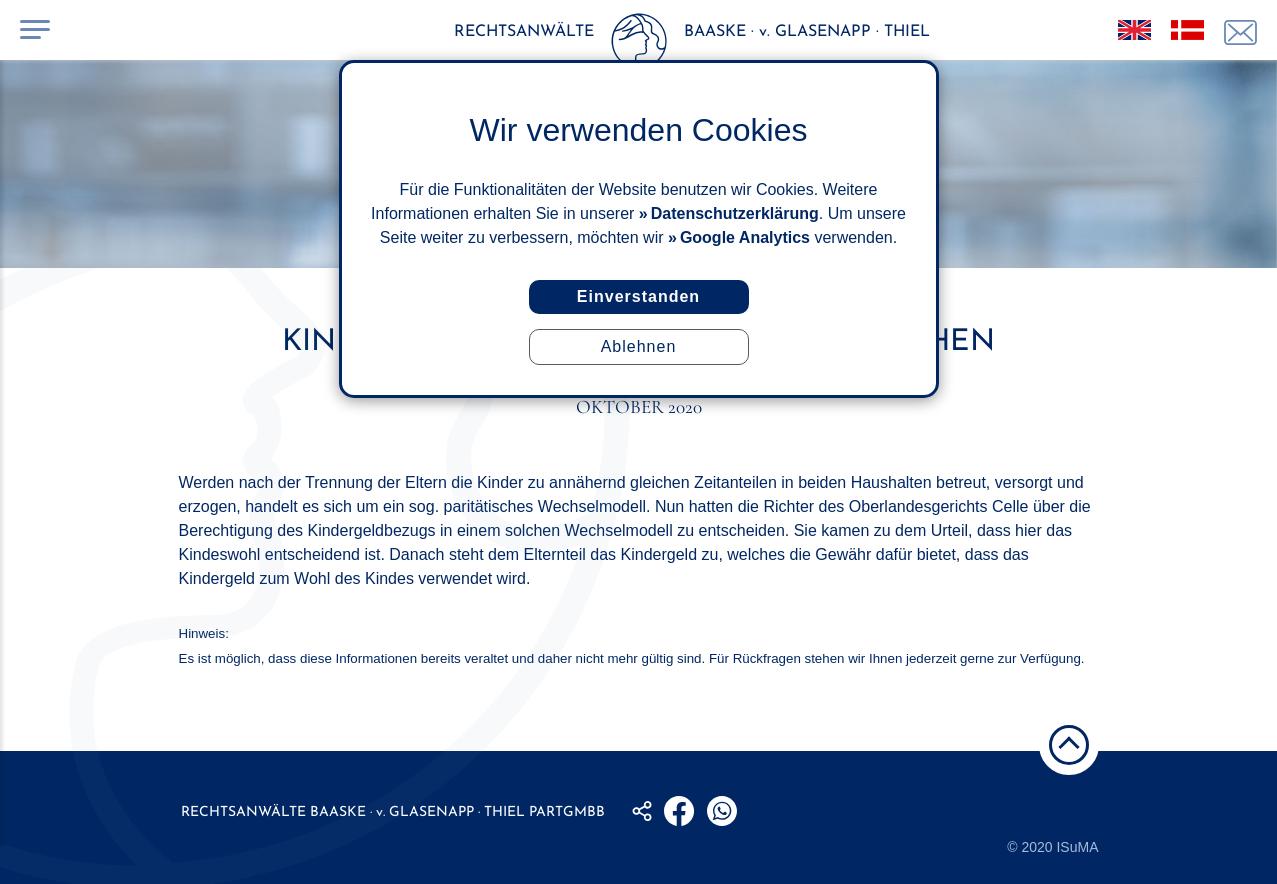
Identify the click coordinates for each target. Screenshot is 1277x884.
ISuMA (1077, 847)
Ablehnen (639, 346)
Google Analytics (745, 237)
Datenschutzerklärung (735, 213)
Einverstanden (638, 296)
